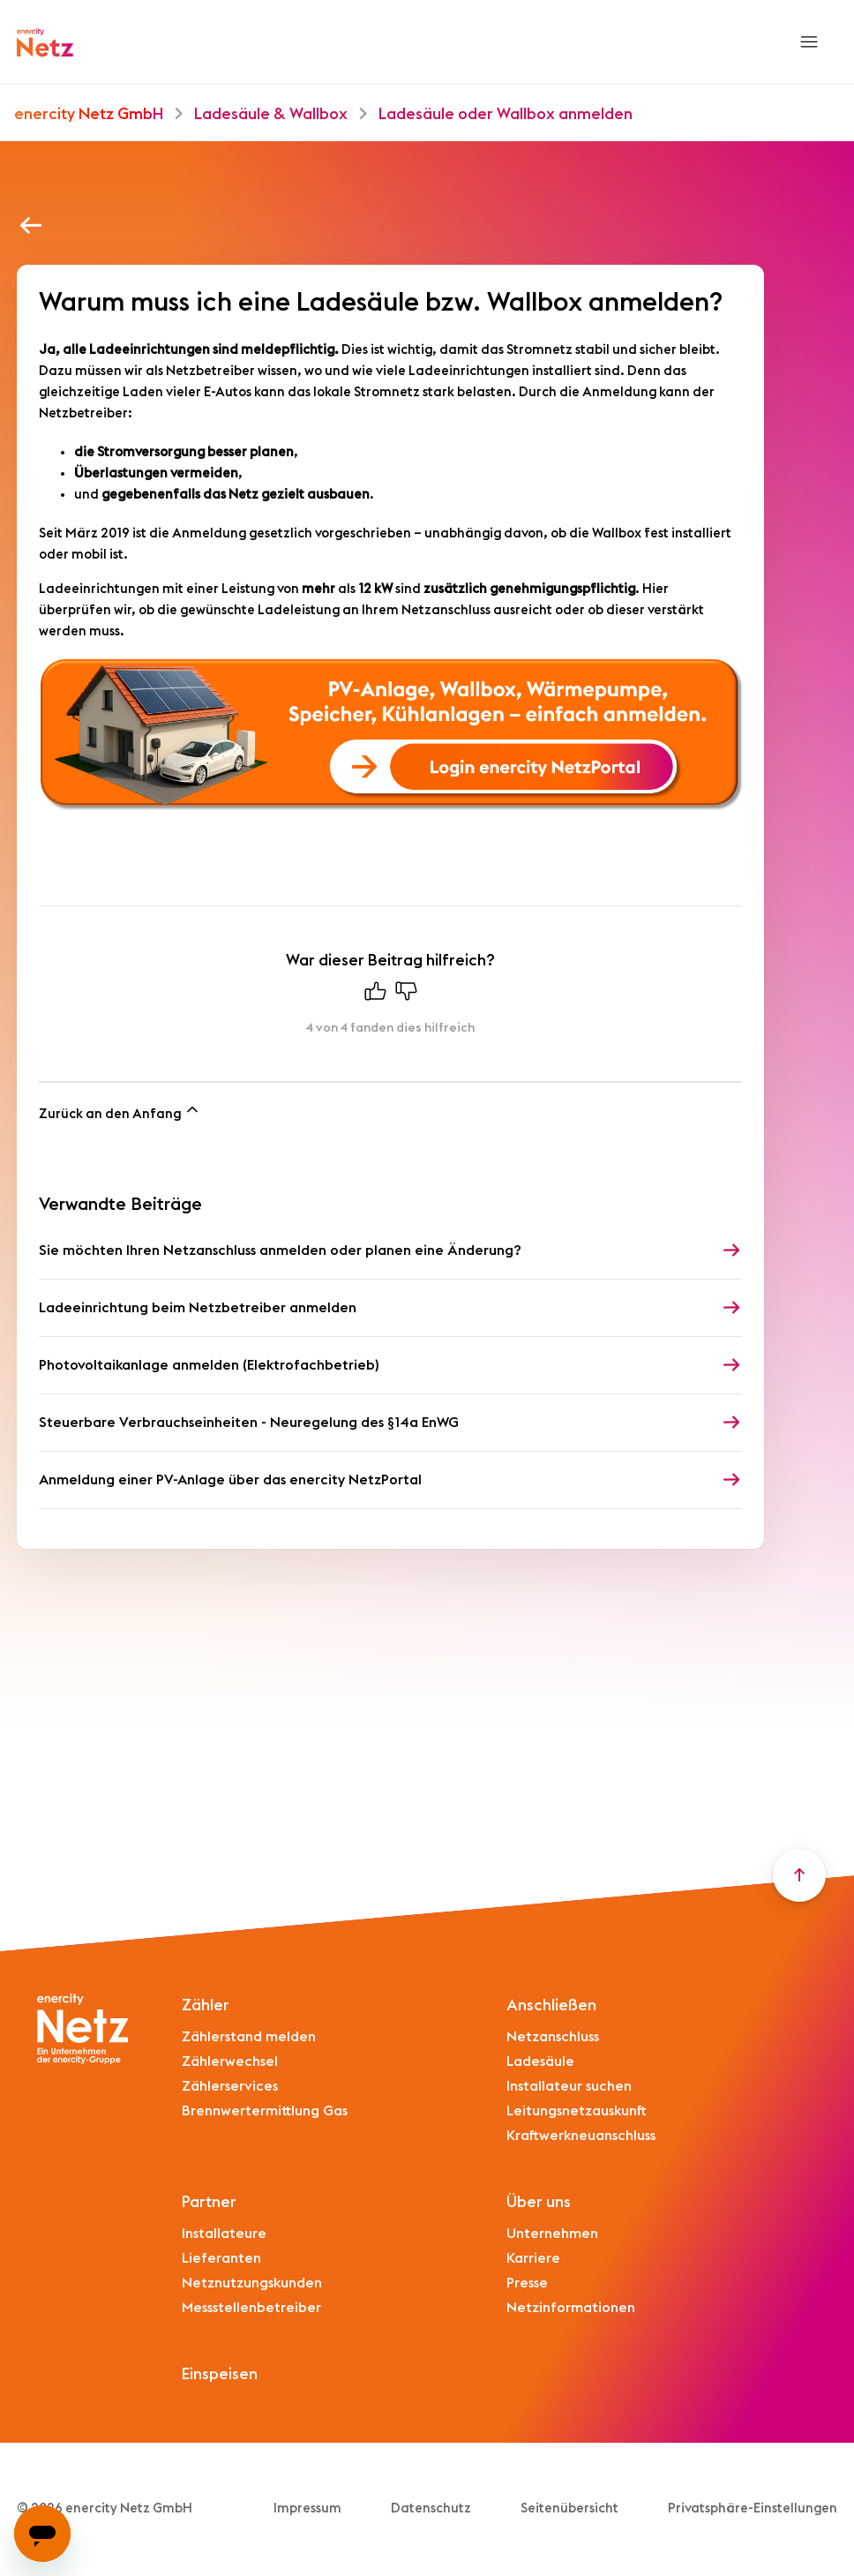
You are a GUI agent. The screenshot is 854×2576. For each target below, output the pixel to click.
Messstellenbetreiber (251, 2308)
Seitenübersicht (569, 2508)
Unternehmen (552, 2234)
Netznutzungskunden (252, 2283)
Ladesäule (540, 2061)
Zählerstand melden (249, 2037)
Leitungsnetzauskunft (576, 2111)
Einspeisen (220, 2374)
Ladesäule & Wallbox (271, 114)
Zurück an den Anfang (120, 1110)
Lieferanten (221, 2258)
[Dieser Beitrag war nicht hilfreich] (405, 995)
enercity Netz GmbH (88, 114)
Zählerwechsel (230, 2061)
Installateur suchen (569, 2086)
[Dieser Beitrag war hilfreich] (375, 995)
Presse (527, 2283)
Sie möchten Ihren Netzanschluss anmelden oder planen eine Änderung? (280, 1250)
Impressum (307, 2508)
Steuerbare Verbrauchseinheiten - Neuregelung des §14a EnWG (249, 1423)
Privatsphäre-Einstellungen (752, 2508)
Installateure (224, 2234)
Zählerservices (230, 2086)
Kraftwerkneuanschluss (580, 2136)
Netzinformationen (570, 2308)
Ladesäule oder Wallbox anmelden (505, 114)
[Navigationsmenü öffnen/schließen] (808, 42)
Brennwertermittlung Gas (265, 2111)
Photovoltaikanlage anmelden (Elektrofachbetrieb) (209, 1365)
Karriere (533, 2258)
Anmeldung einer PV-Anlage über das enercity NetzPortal (230, 1480)
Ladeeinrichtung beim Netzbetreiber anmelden (197, 1308)
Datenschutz (431, 2508)
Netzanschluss (552, 2037)
